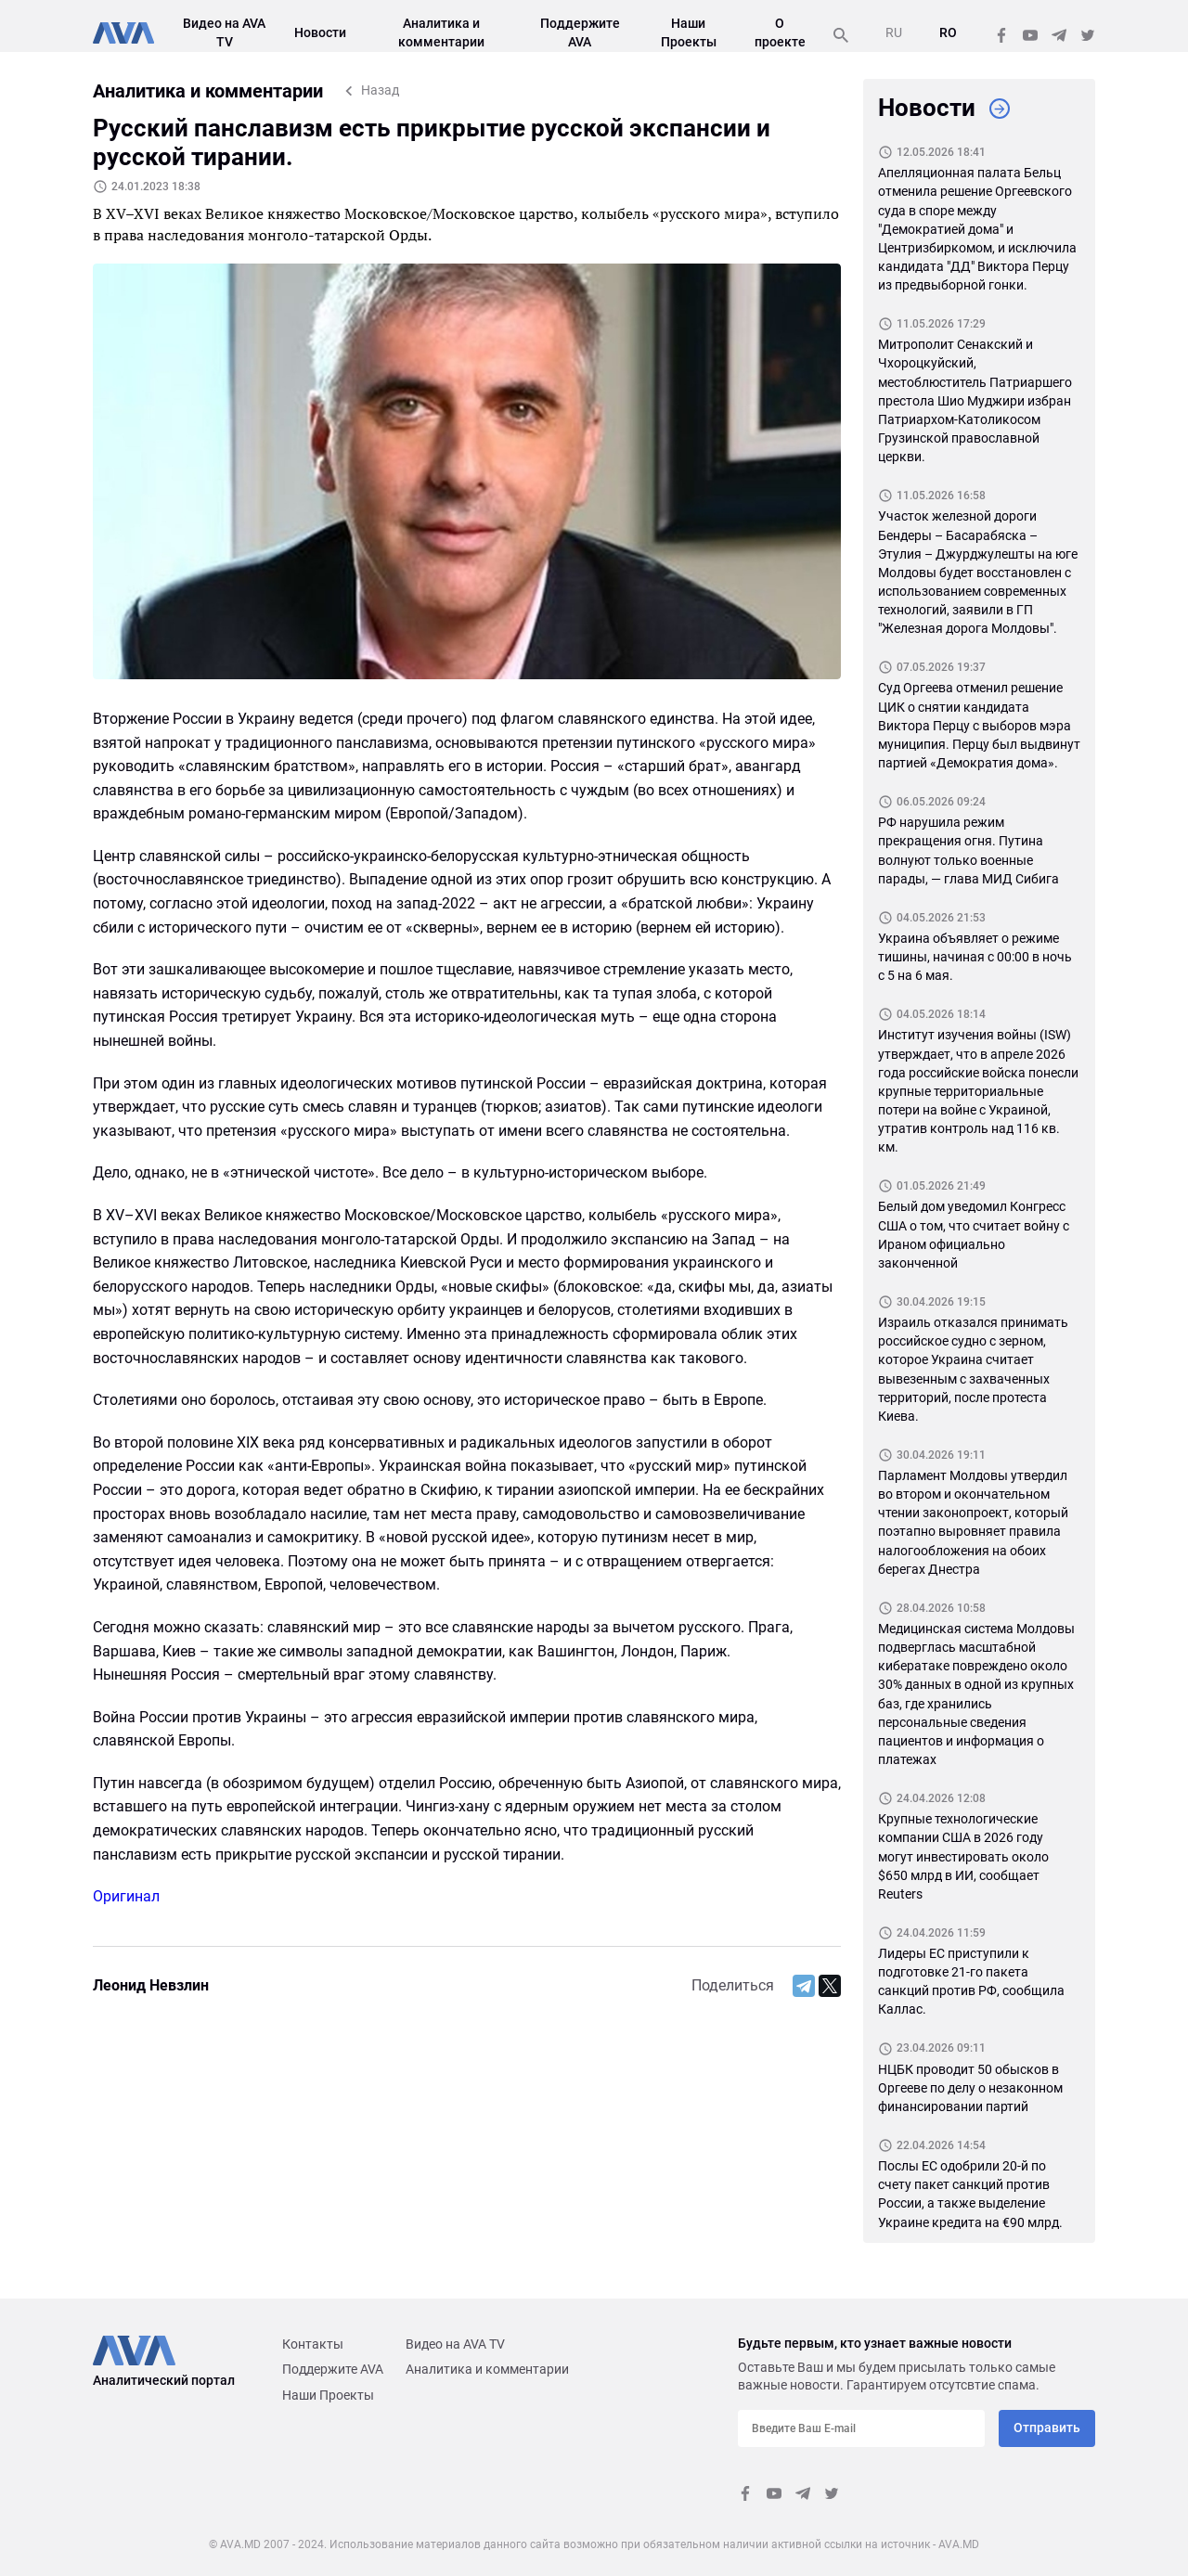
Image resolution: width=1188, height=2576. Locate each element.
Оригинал (126, 1896)
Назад (380, 90)
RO (948, 32)
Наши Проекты (328, 2395)
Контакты (312, 2344)
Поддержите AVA (332, 2369)
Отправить (1047, 2427)
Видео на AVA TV (455, 2344)
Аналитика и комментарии (487, 2369)
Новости (320, 32)
